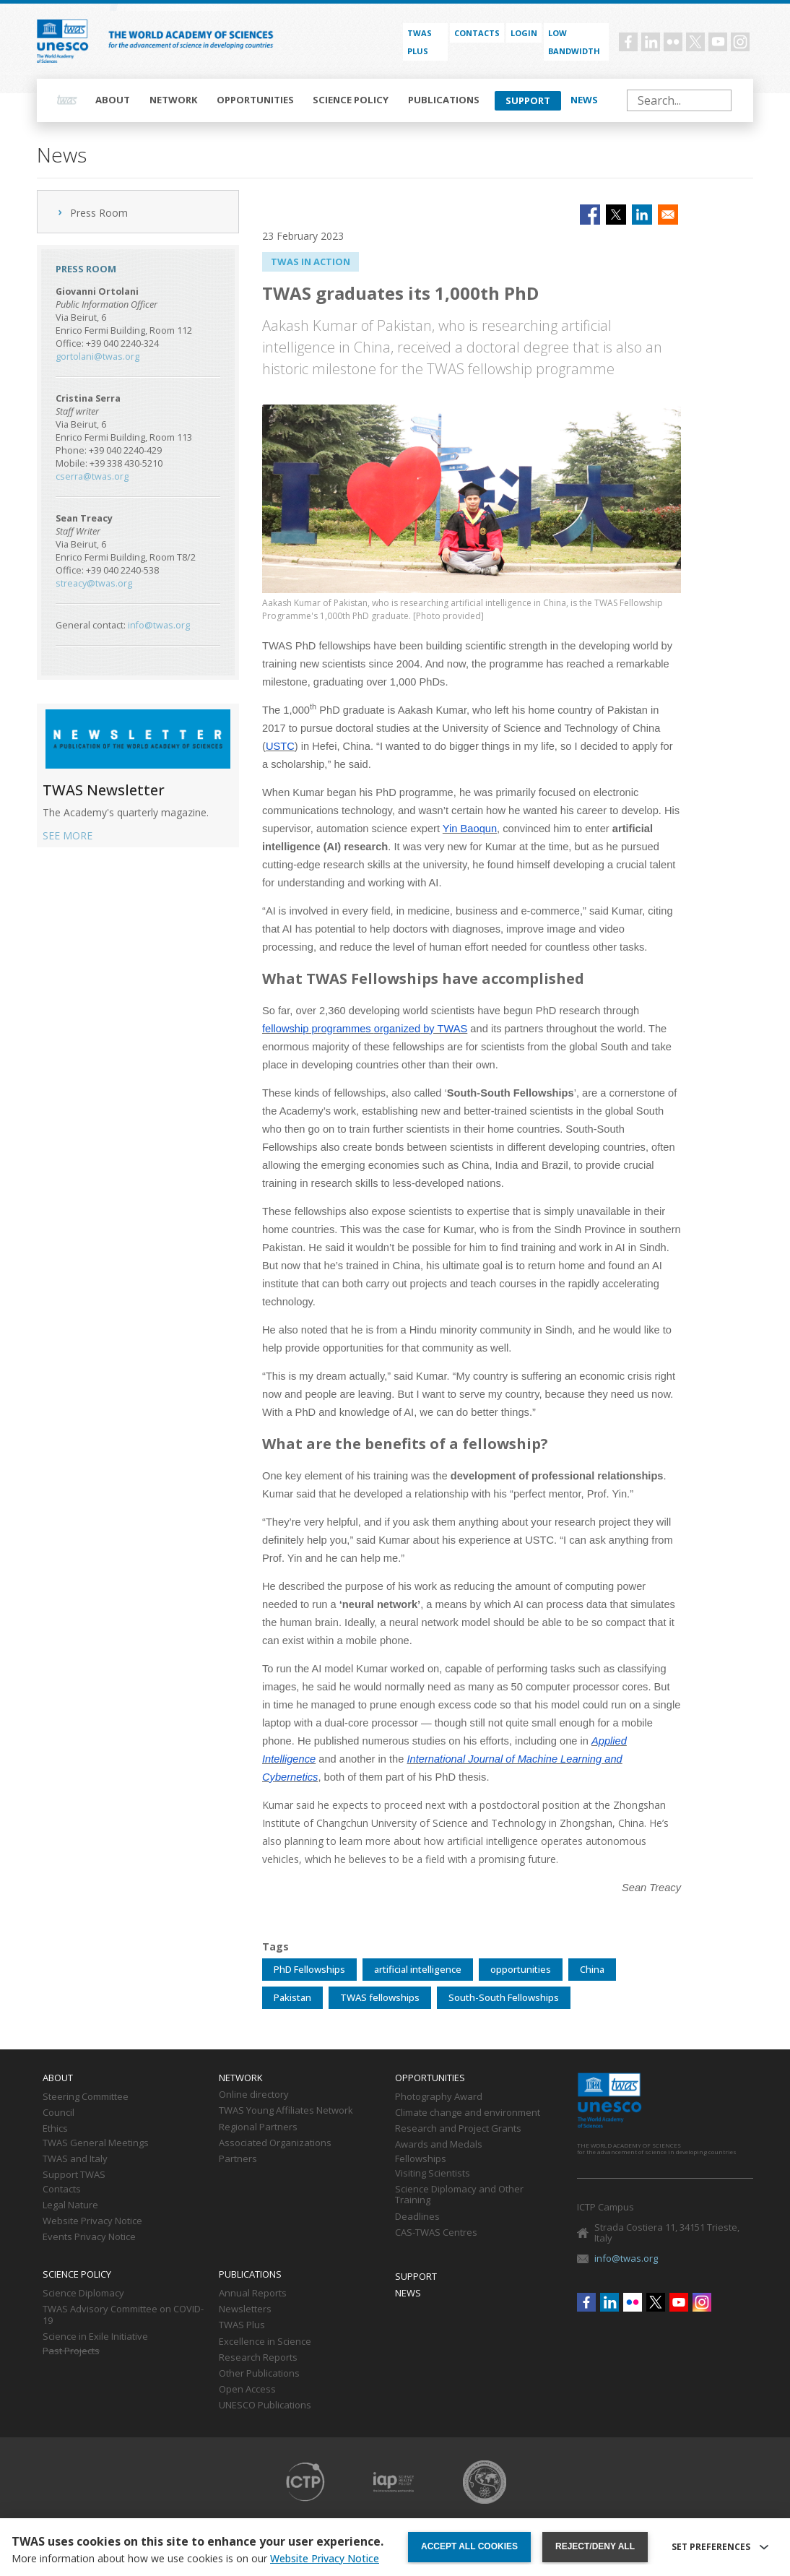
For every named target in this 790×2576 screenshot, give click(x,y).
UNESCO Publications (265, 2405)
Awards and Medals (438, 2145)
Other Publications (259, 2374)
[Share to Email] (668, 214)
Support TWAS (74, 2175)
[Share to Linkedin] (642, 214)
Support (527, 100)
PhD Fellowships (309, 1969)
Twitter (695, 42)
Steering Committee (86, 2097)
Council (58, 2113)
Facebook (628, 42)
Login (524, 32)
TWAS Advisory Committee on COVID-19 (123, 2315)
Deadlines (417, 2217)
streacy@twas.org (94, 583)
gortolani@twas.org (97, 356)
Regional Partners (258, 2127)
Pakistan (292, 1997)
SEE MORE (67, 835)
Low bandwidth (574, 41)
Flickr (673, 42)
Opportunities (255, 99)
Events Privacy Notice (89, 2237)
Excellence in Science (265, 2342)
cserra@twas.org (92, 476)
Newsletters (245, 2309)
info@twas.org (159, 625)
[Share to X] (616, 214)
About (112, 99)
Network (173, 99)
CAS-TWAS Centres (436, 2233)
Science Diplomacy (83, 2293)
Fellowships (420, 2159)
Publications (443, 99)
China (592, 1969)
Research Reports (258, 2358)
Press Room (99, 213)
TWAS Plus (242, 2325)
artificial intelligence (417, 1969)
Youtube (717, 42)
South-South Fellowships (503, 1997)
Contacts (477, 32)
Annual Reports (253, 2293)
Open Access (247, 2389)
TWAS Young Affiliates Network (286, 2111)
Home (67, 100)
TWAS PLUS (419, 41)
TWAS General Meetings (96, 2143)
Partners (238, 2159)
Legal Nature (70, 2205)
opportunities (520, 1969)
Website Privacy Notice (92, 2221)
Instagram (740, 42)
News (584, 99)
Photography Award (438, 2097)
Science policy (351, 99)
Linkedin (650, 42)
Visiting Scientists (432, 2173)
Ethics (55, 2129)
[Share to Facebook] (590, 214)
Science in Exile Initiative (95, 2337)
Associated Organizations (275, 2143)
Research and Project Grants (458, 2129)
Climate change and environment (467, 2113)
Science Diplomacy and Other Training (459, 2195)
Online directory (254, 2095)
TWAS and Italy (75, 2159)
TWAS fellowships (380, 1997)
